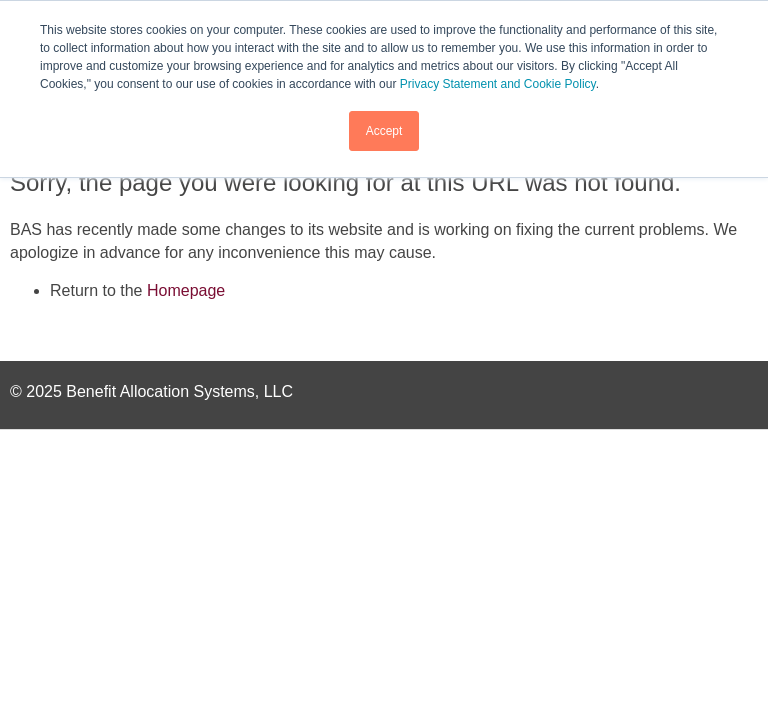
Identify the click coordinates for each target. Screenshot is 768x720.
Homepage (186, 290)
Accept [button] (384, 131)
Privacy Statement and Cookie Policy (498, 84)
